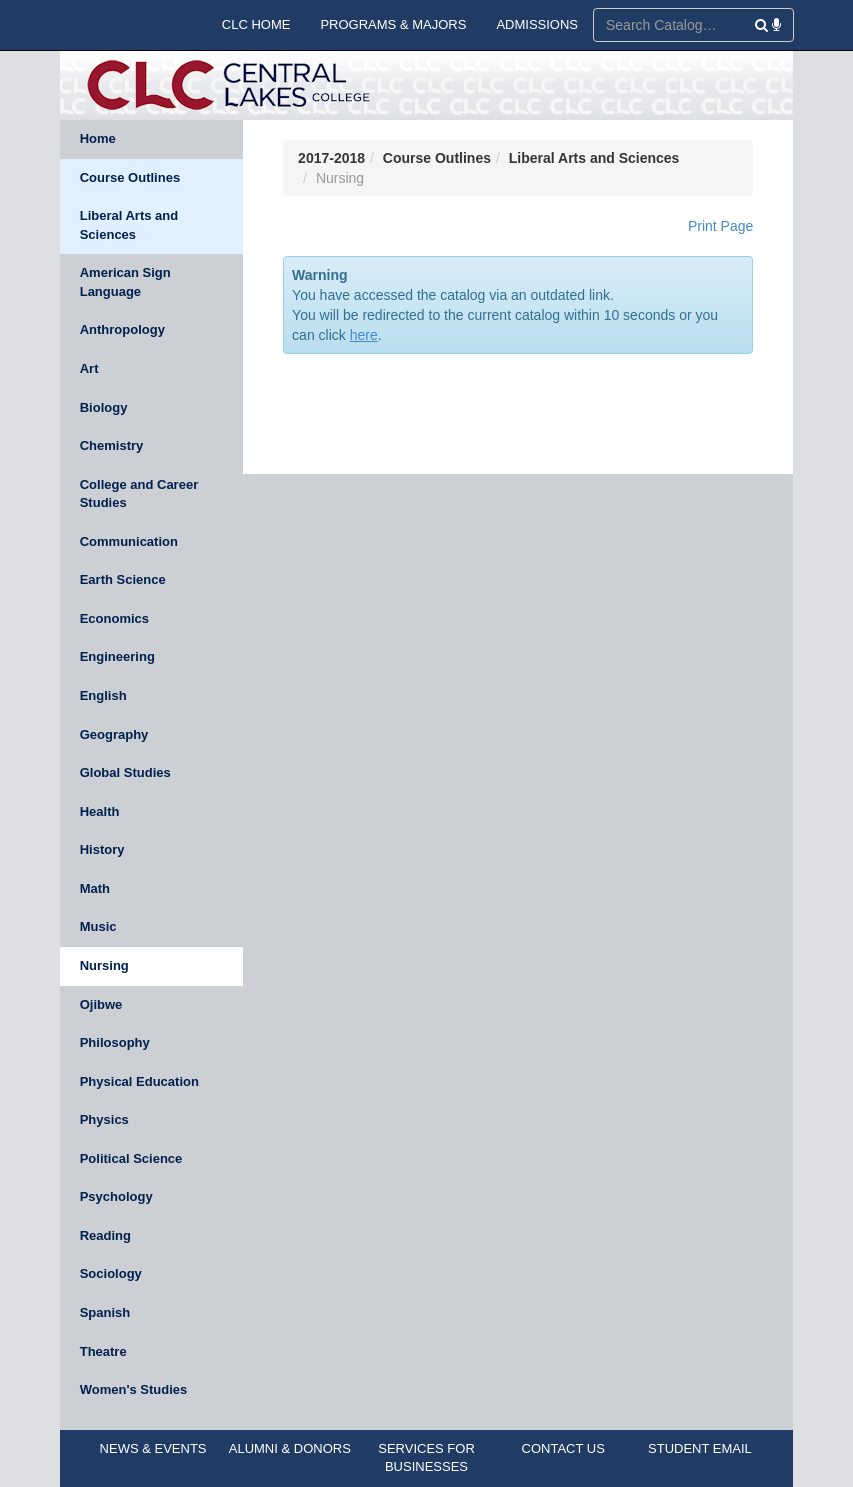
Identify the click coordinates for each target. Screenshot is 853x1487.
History (102, 849)
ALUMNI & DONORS (290, 1448)
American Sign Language (125, 282)
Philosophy (115, 1042)
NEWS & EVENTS (153, 1448)
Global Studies (125, 772)
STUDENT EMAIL (700, 1448)
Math (95, 888)
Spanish (105, 1312)
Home (98, 138)
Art (89, 368)
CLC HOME (256, 24)
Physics (104, 1119)
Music (98, 926)
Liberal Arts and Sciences (129, 225)
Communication (129, 541)
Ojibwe (101, 1004)
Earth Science (123, 579)
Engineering (117, 656)
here (364, 335)
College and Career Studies (139, 494)
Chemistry (112, 445)
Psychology (116, 1196)
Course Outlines (130, 177)
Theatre (103, 1351)
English (103, 695)
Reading (105, 1235)
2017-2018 (331, 158)
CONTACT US (563, 1448)
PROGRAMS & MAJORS (393, 24)
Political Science (131, 1158)
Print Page (720, 226)
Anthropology (122, 329)
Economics (114, 618)
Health (100, 811)
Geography (114, 734)
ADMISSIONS (537, 24)
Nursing (104, 965)
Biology (104, 407)
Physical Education (139, 1081)
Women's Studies (134, 1389)
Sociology (111, 1273)
